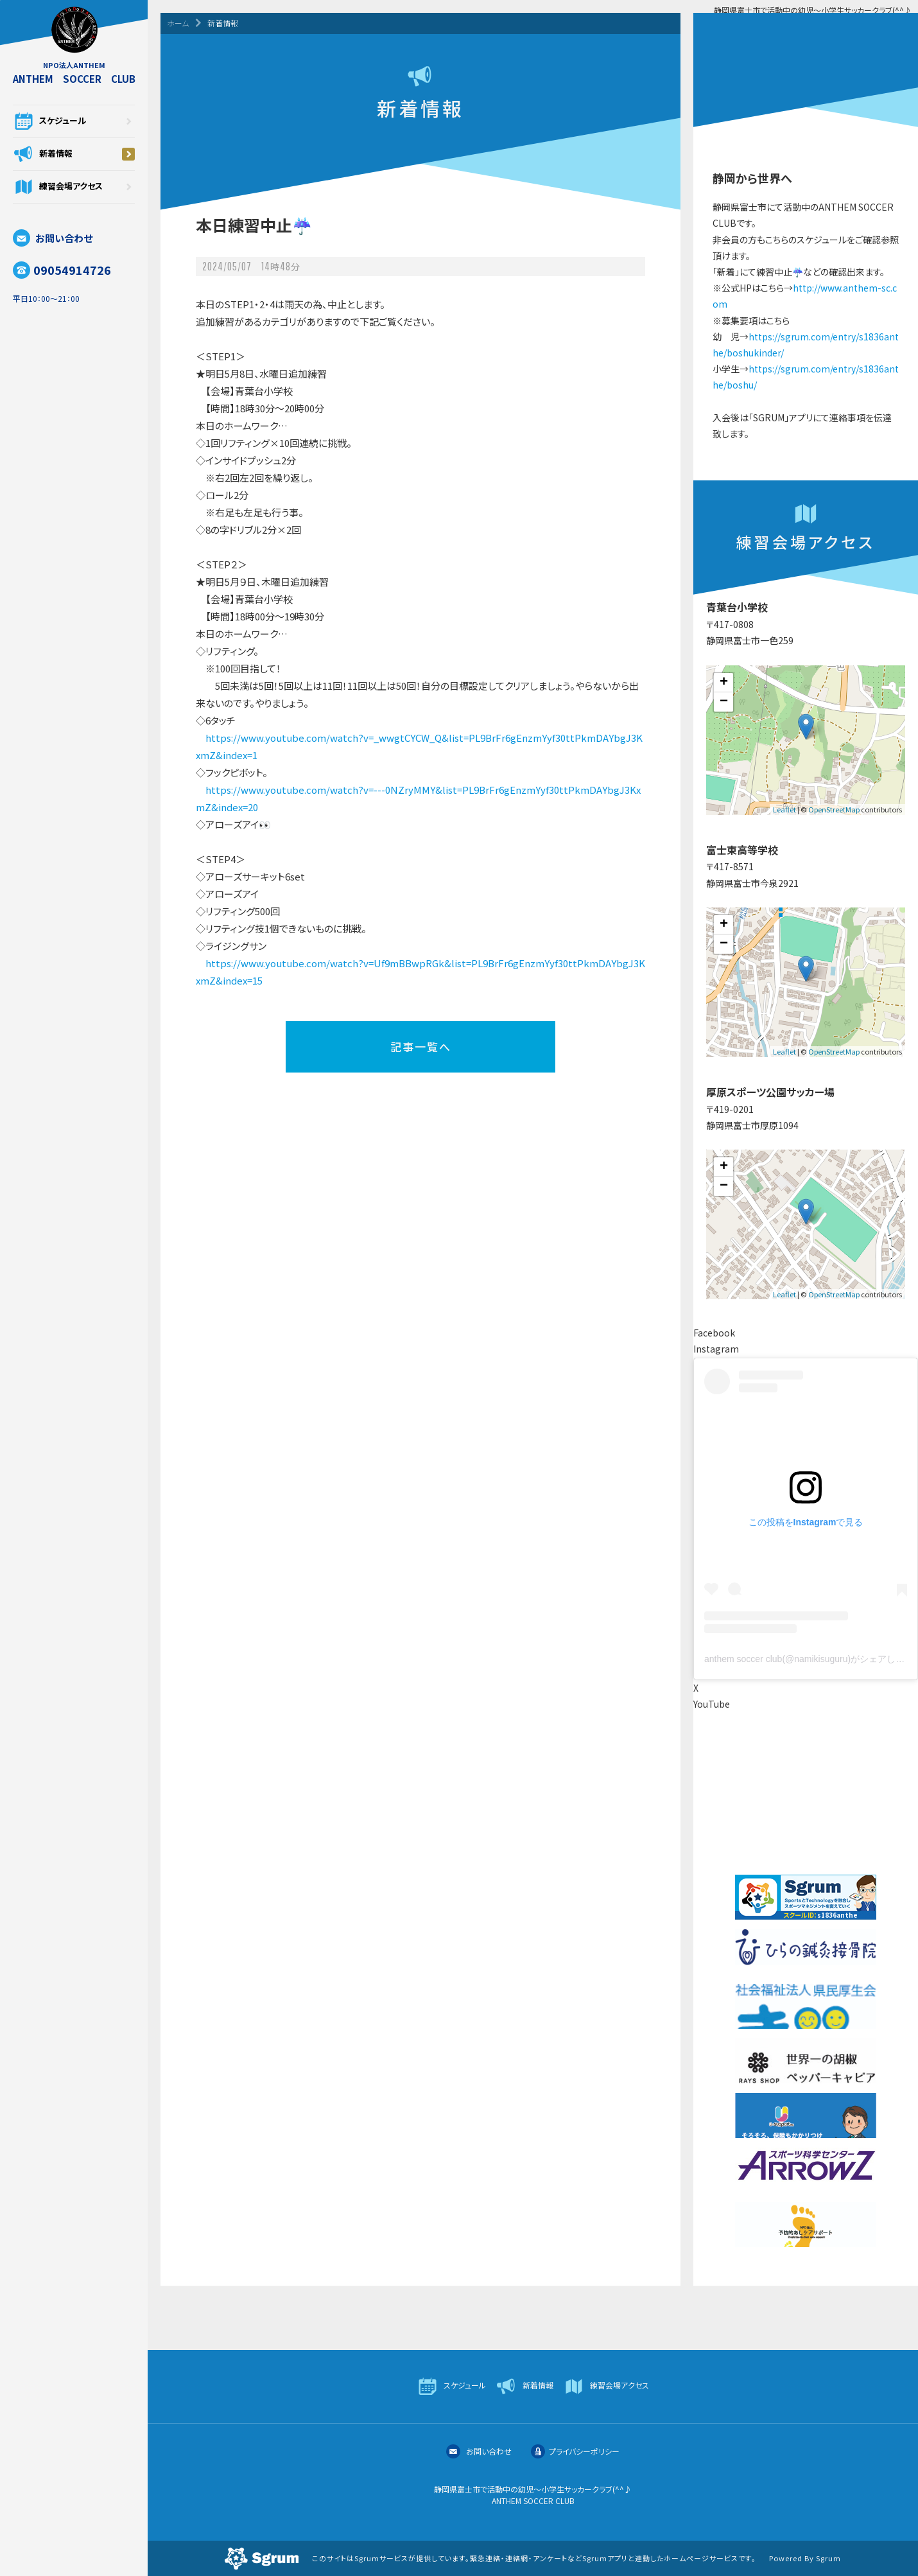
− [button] (724, 702)
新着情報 (74, 154)
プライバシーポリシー (575, 2451)
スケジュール (74, 121)
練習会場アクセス (74, 187)
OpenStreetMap (834, 809)
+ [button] (724, 682)
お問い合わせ (52, 238)
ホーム (178, 22)
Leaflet (784, 809)
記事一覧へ (420, 1046)
